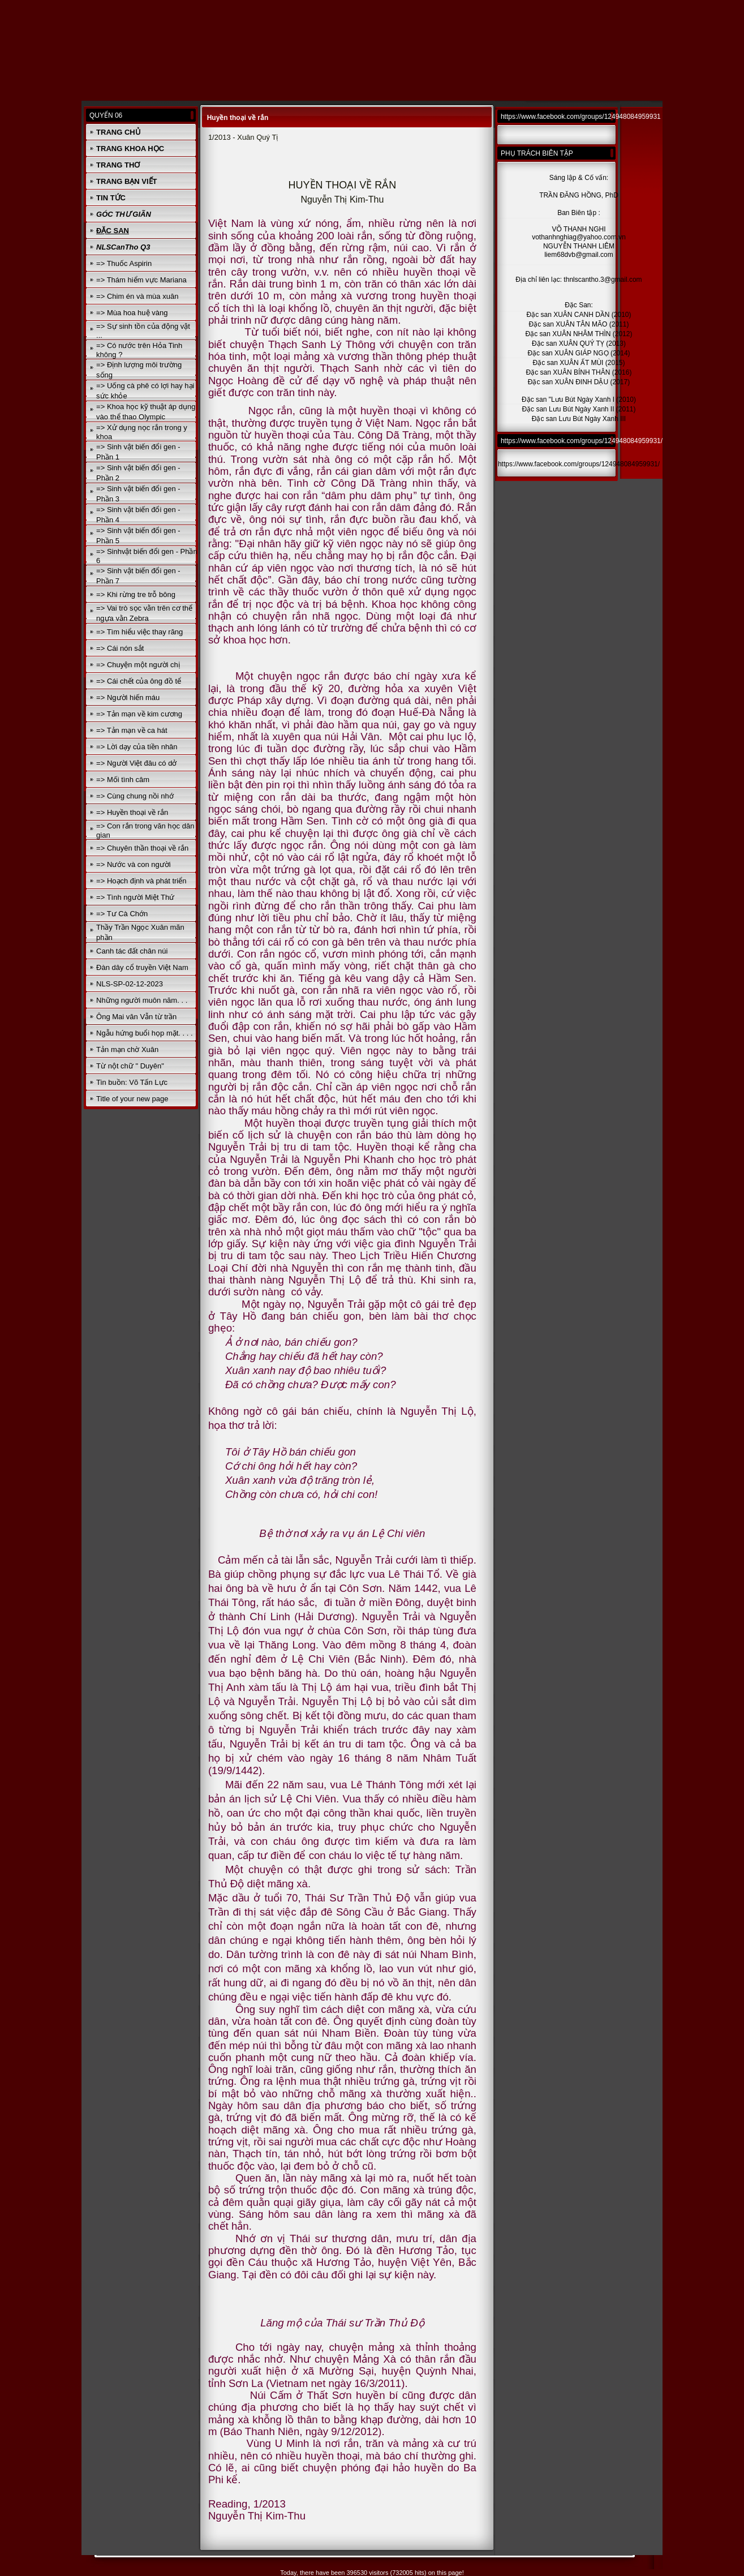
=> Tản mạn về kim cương (139, 714)
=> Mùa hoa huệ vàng (131, 312)
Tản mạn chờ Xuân (127, 1049)
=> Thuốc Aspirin (124, 263)
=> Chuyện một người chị (138, 664)
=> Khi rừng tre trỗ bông (135, 594)
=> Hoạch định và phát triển (141, 881)
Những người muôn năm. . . (141, 1000)
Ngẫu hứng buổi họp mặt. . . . (144, 1033)
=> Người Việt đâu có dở (136, 763)
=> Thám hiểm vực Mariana (141, 280)
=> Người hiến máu (128, 697)
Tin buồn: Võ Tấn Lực (131, 1082)
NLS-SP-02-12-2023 (129, 984)
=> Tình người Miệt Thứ (135, 897)
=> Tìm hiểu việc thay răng (139, 632)
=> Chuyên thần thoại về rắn (142, 848)
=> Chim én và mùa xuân (137, 296)
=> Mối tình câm (122, 779)
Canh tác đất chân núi (131, 951)
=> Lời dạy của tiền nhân (136, 746)
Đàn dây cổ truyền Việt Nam (142, 967)
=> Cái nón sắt (120, 648)
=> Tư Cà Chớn (122, 913)
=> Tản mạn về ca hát (131, 730)
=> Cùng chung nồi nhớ (135, 796)
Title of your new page (132, 1098)
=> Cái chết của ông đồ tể (138, 681)
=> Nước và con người (133, 864)
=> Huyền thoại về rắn (132, 812)
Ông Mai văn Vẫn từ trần (136, 1016)
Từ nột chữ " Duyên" (130, 1066)
